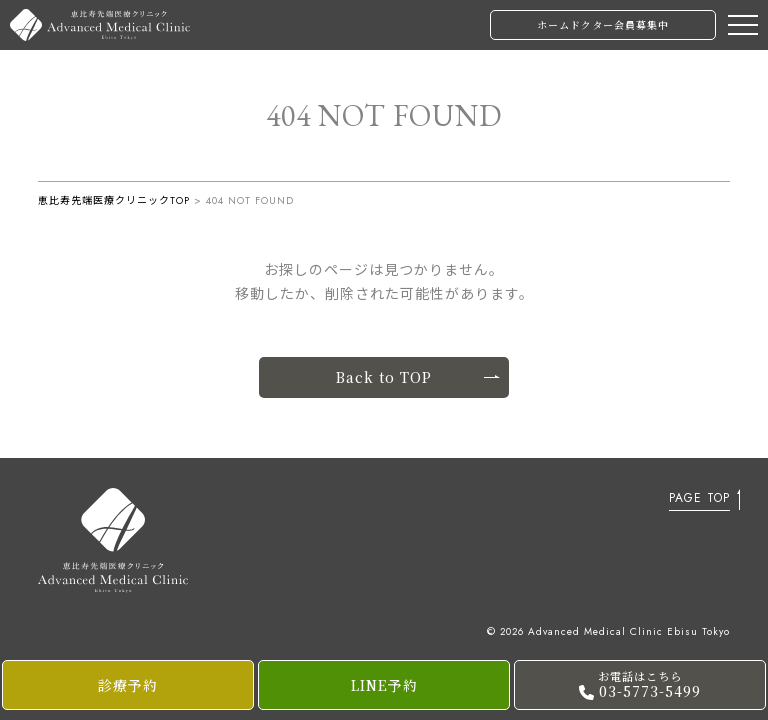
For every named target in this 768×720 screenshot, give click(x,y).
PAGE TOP (699, 499)
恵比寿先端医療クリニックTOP (114, 200)
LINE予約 (384, 685)
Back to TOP (417, 377)
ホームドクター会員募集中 (603, 24)
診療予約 (128, 685)
